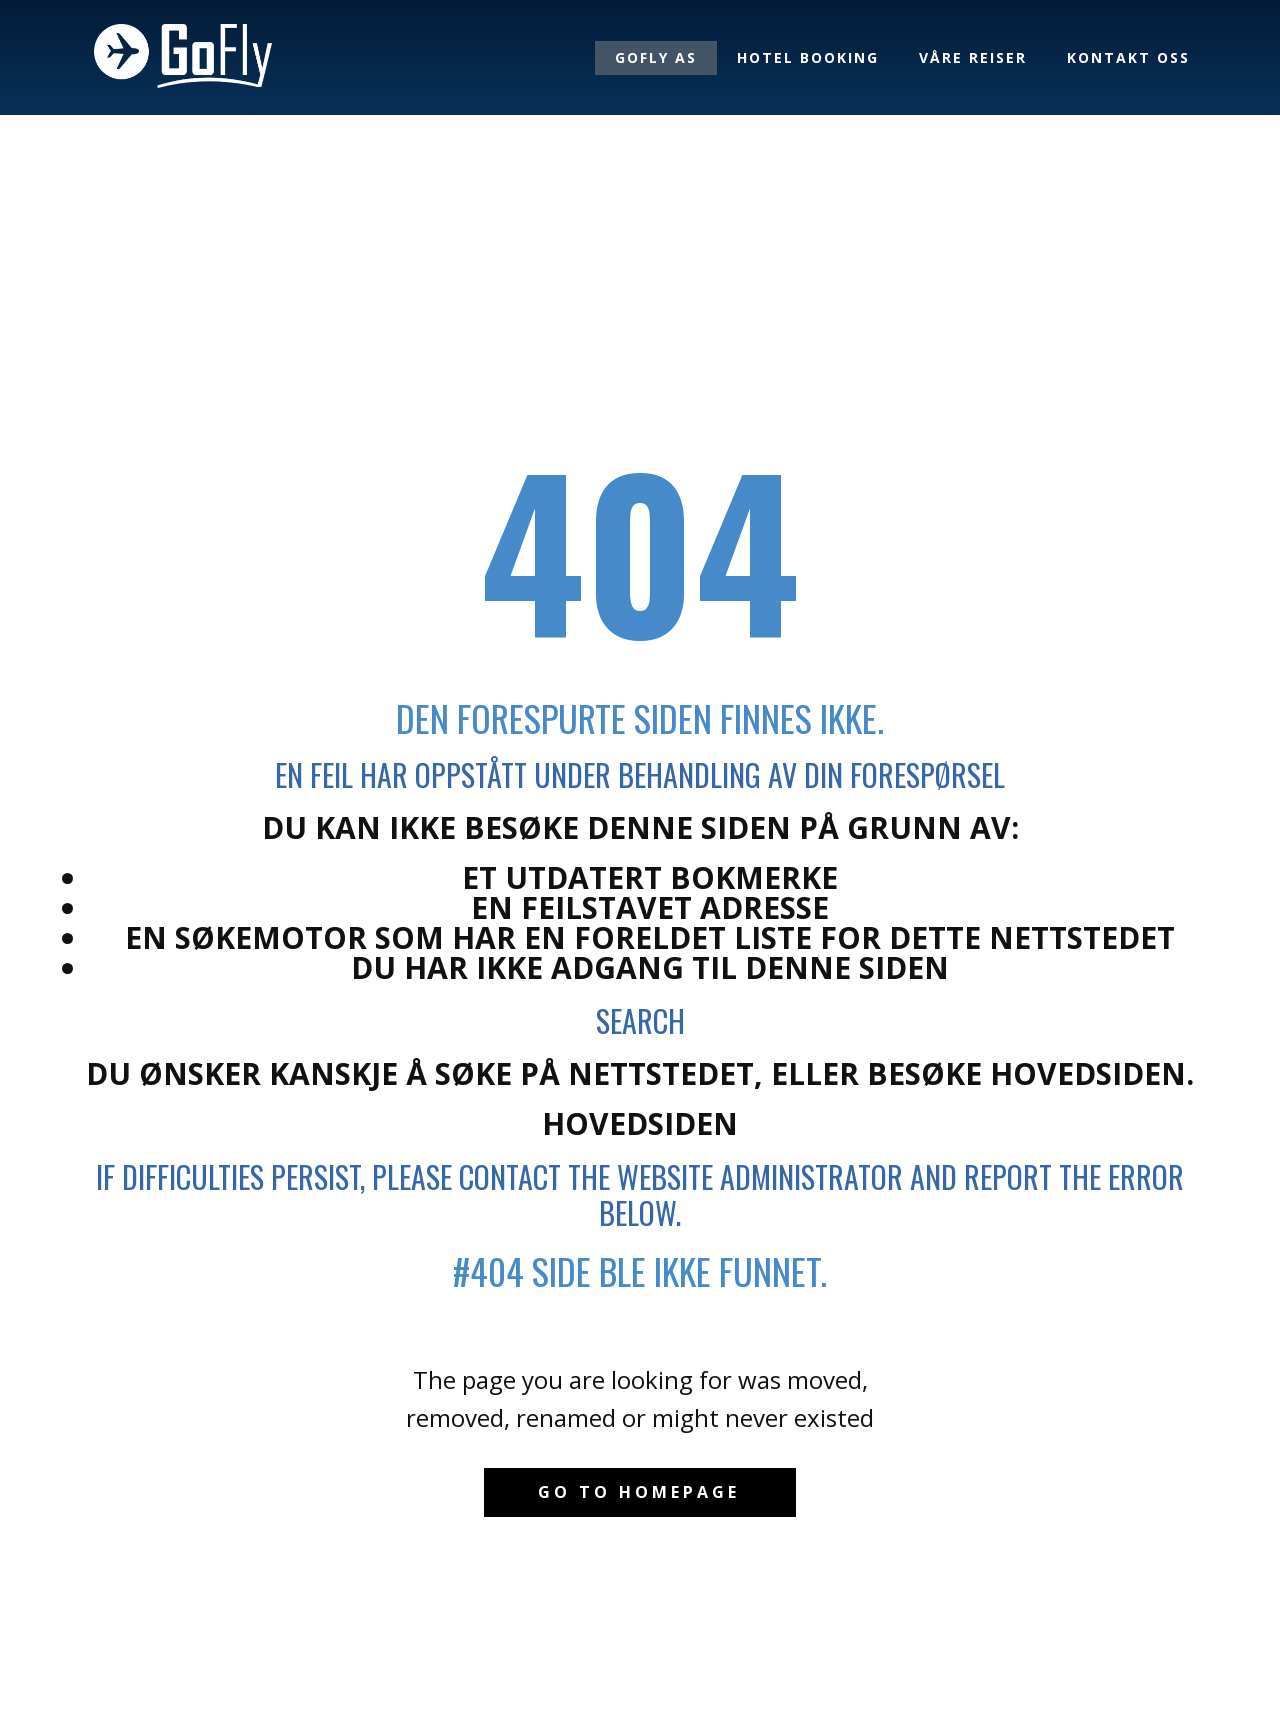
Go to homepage (639, 1492)
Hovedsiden (640, 1123)
